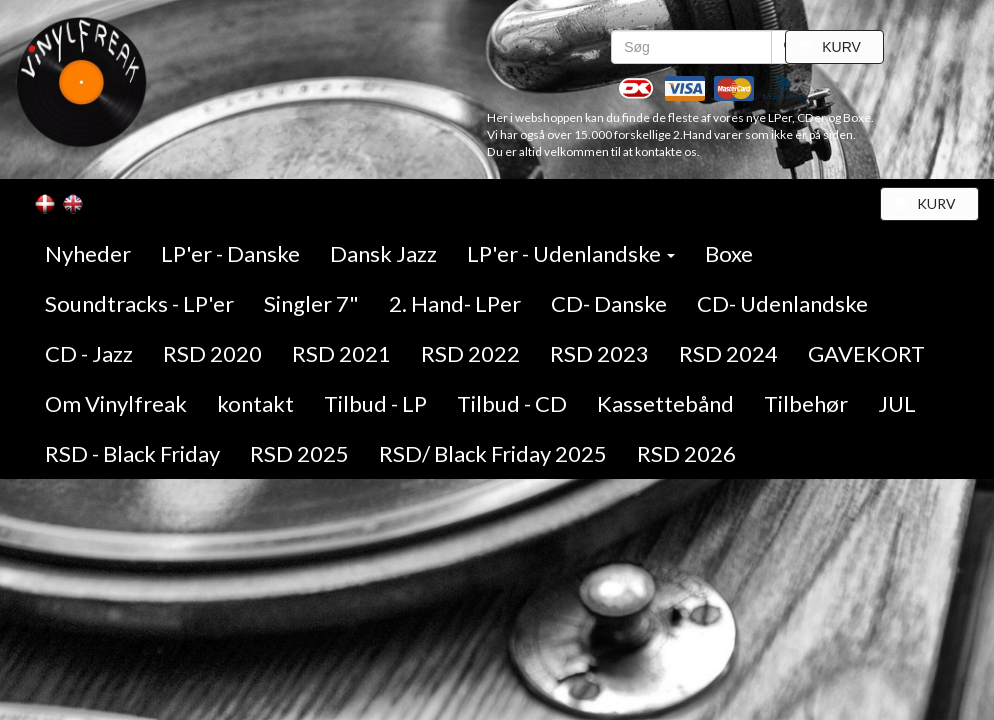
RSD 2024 (728, 353)
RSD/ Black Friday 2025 (493, 453)
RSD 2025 (299, 453)
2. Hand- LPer (455, 303)
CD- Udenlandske (782, 303)
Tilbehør (806, 403)
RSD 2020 (212, 353)
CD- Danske (609, 303)
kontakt (255, 403)
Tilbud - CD (512, 403)
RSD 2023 (599, 353)
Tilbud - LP (375, 403)
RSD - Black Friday (132, 453)
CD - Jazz (89, 353)
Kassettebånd (665, 403)
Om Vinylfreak (116, 403)
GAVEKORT (866, 353)
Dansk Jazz (383, 253)
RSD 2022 (470, 353)
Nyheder (88, 253)
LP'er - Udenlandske (571, 253)
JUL (897, 403)
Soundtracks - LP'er (139, 303)
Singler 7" (311, 303)
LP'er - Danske (230, 253)
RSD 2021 (341, 353)
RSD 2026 (686, 453)
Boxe (729, 253)
